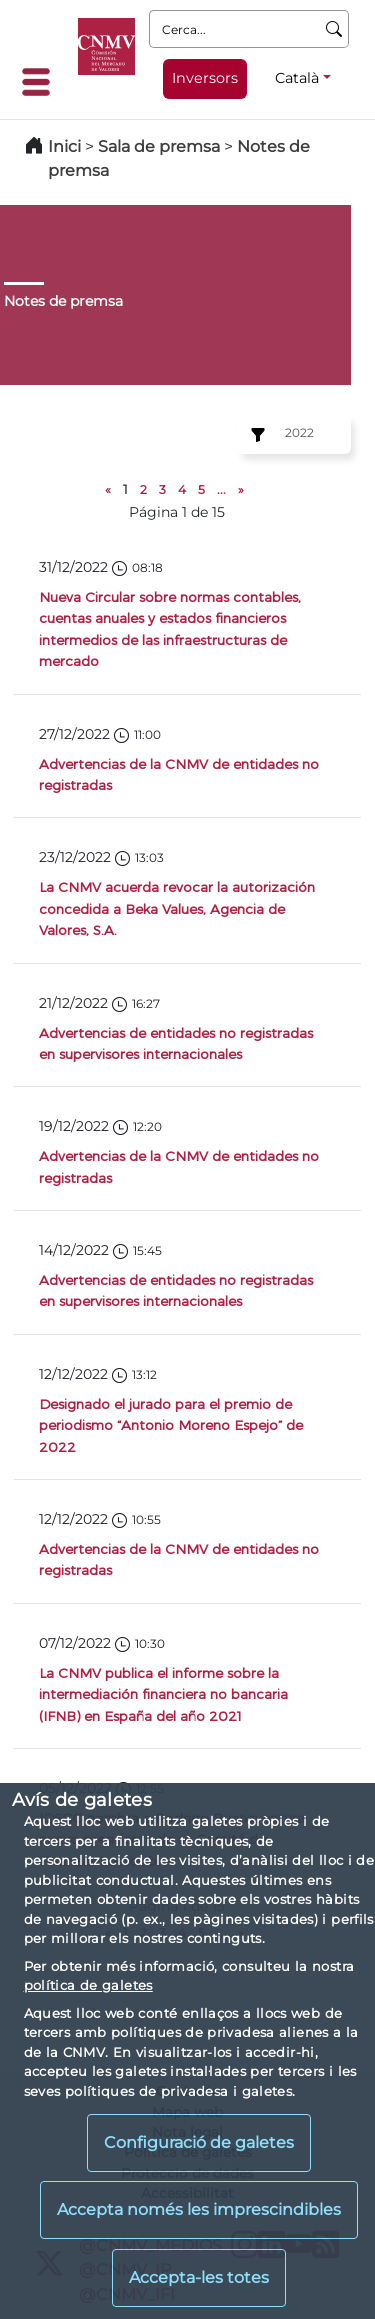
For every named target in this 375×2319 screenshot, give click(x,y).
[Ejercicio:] (255, 435)
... (221, 489)
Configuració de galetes (199, 2142)
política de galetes (88, 1985)
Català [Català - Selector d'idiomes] (297, 78)
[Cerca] (334, 29)
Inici (64, 146)
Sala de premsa (161, 146)
